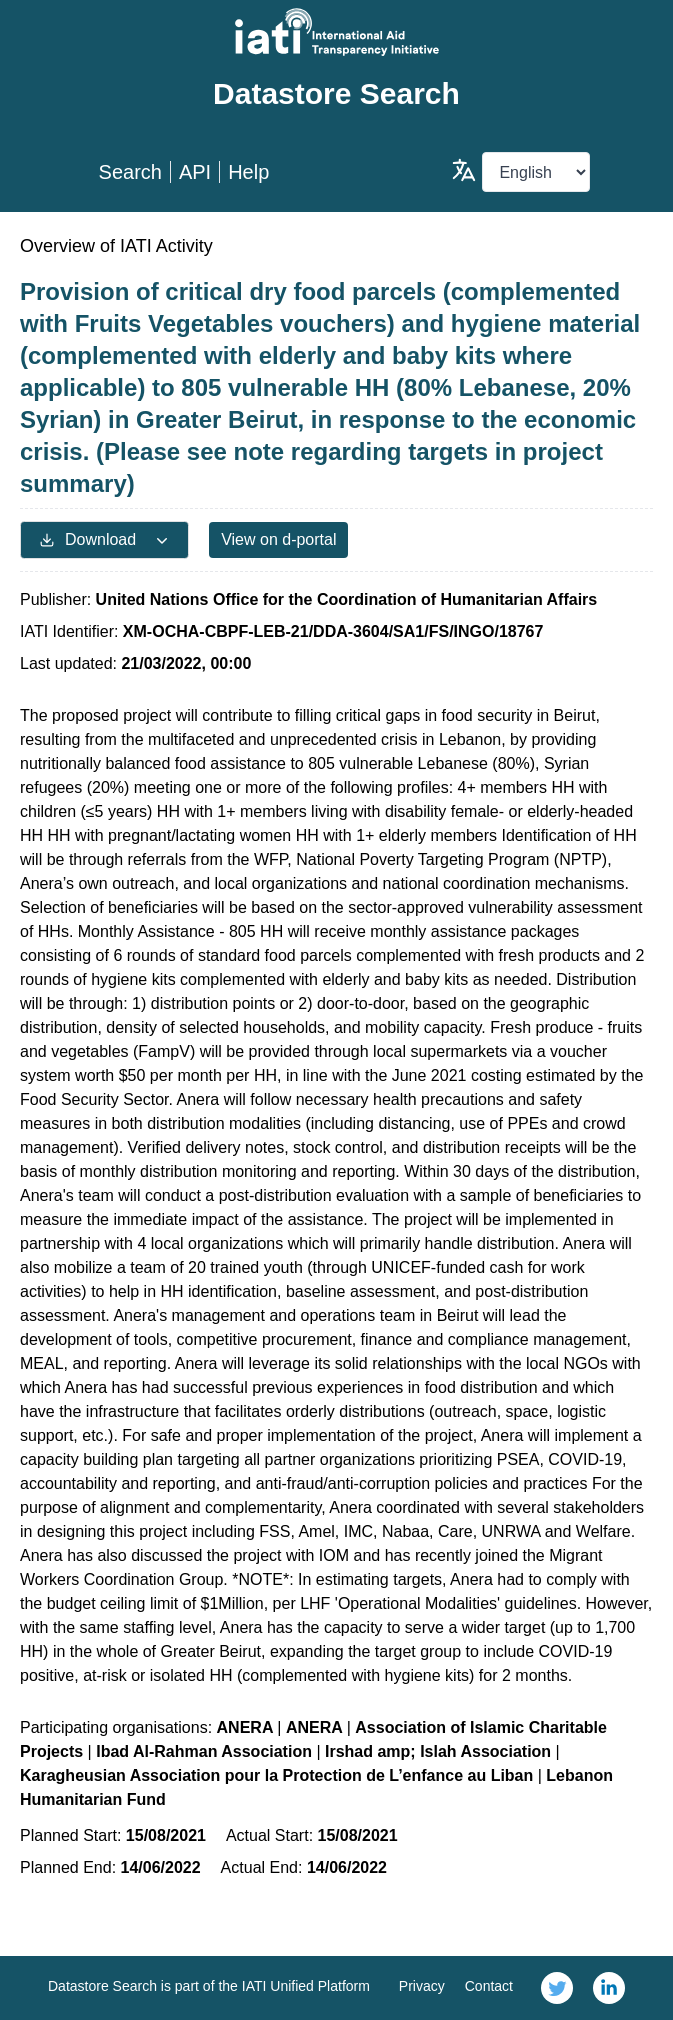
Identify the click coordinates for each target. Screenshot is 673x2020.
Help (248, 172)
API (195, 172)
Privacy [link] (422, 1986)
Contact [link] (489, 1986)
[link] (557, 1988)
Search (130, 172)
